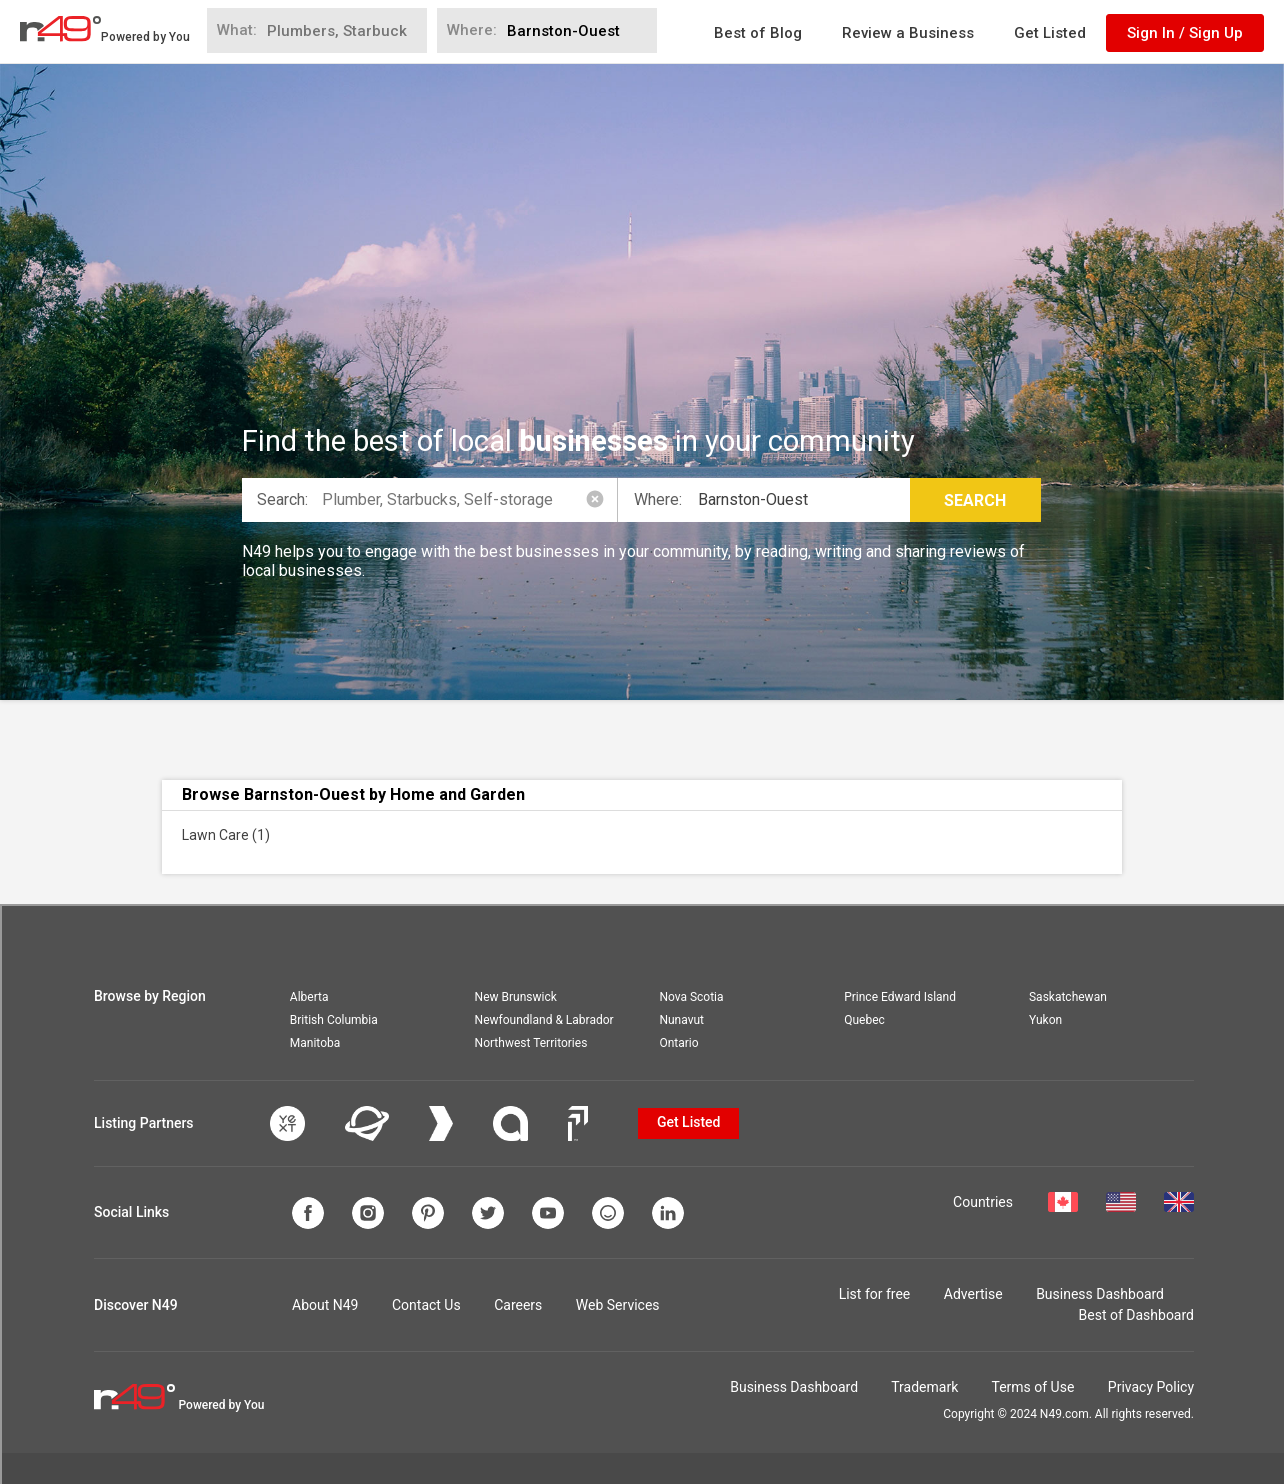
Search (975, 500)
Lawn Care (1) (226, 835)
